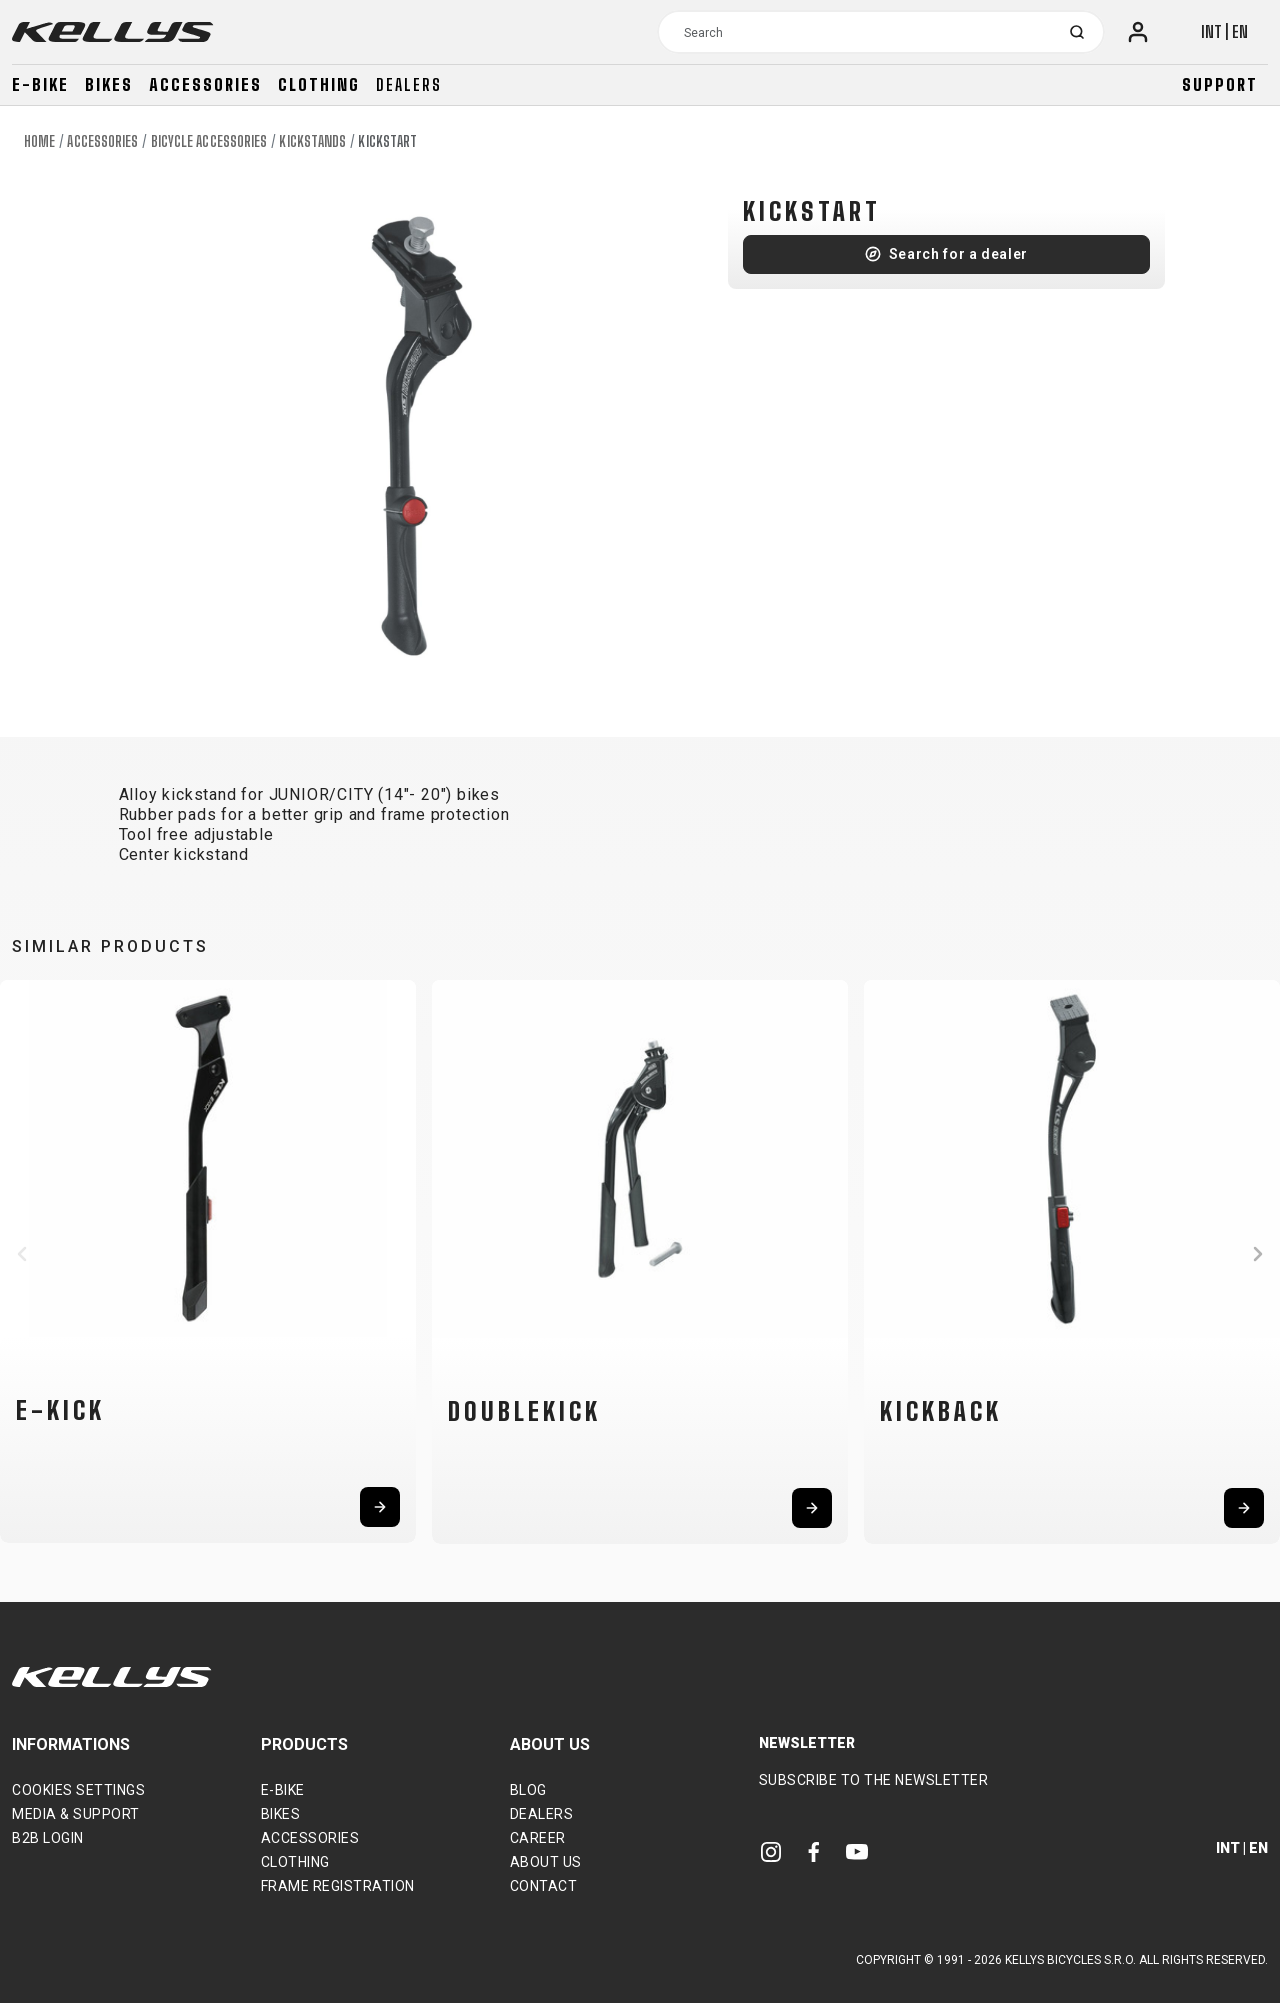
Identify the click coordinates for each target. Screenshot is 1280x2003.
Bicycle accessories (209, 141)
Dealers (409, 84)
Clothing (319, 84)
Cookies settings (78, 1790)
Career (538, 1838)
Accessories (205, 84)
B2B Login (48, 1838)
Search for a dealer (958, 254)
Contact (544, 1886)
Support (1220, 84)
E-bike (40, 84)
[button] (22, 1254)
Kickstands (312, 141)
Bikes (109, 84)
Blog (528, 1790)
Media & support (76, 1814)
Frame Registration (338, 1886)
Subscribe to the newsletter (874, 1780)
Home (39, 141)
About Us (546, 1862)
